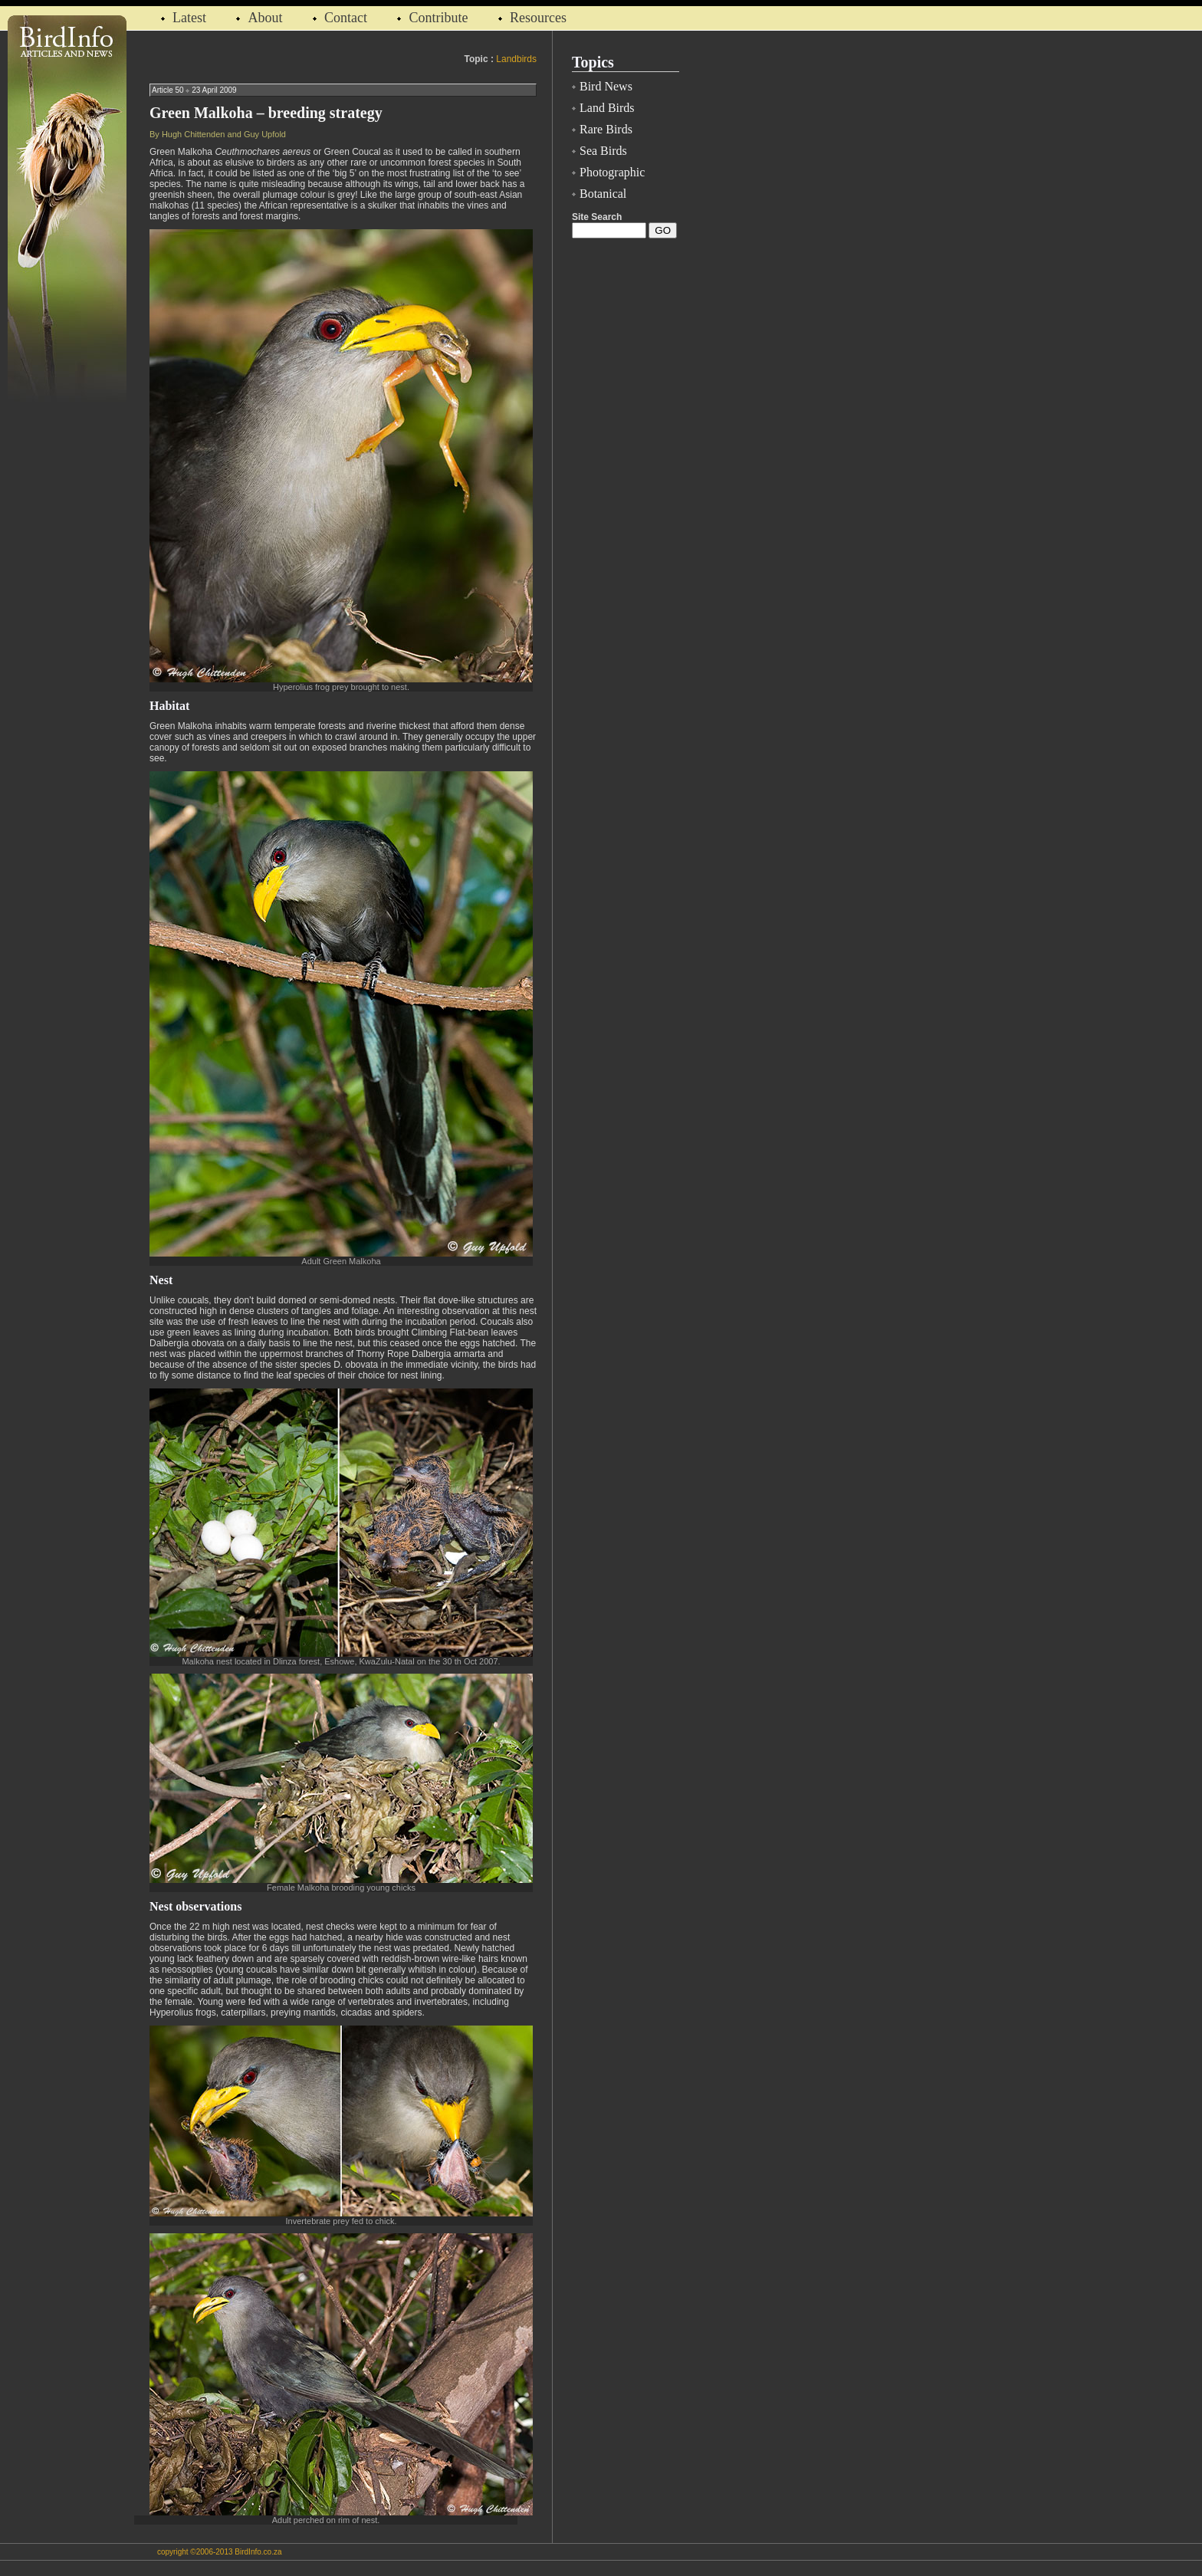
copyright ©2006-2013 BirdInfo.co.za (219, 2552)
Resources (538, 17)
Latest (190, 17)
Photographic (612, 172)
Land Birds (607, 107)
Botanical (603, 193)
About (265, 17)
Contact (345, 17)
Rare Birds (606, 129)
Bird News (606, 86)
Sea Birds (603, 150)
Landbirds (516, 59)
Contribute (438, 17)
